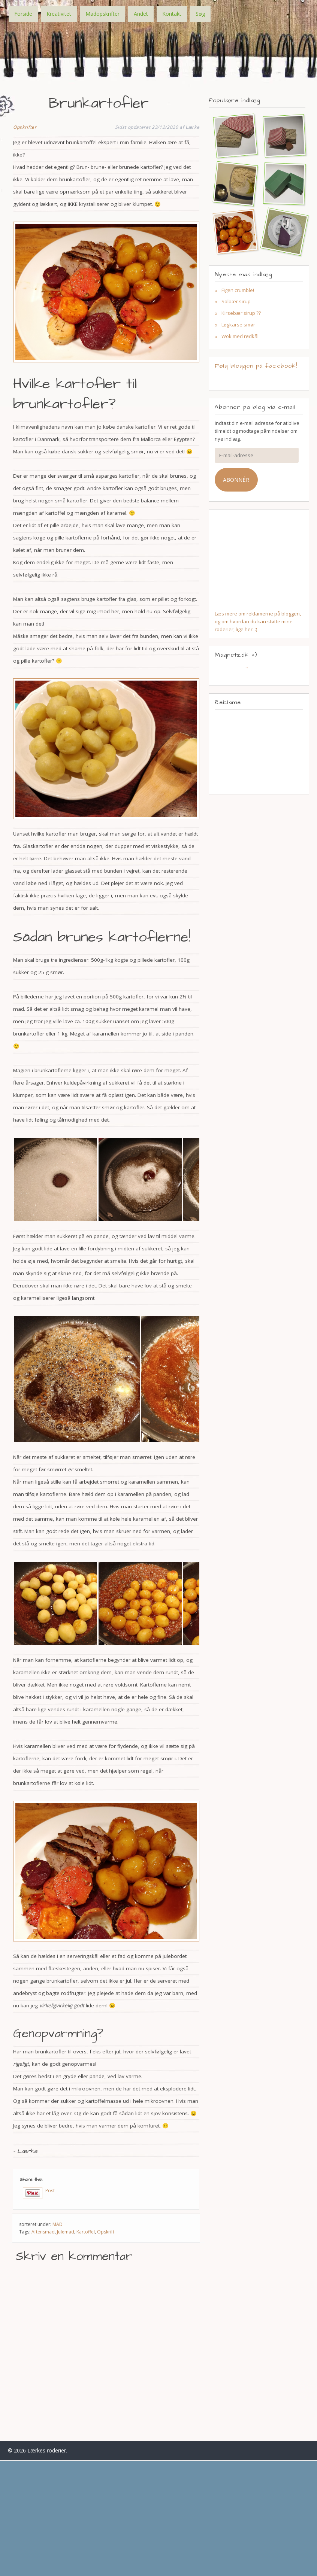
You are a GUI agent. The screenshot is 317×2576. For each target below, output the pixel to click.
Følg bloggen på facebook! (256, 366)
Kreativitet (58, 13)
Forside (23, 13)
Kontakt (171, 13)
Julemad (65, 2232)
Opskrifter (25, 127)
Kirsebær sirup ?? (241, 313)
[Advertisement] (259, 751)
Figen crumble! (237, 290)
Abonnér (236, 479)
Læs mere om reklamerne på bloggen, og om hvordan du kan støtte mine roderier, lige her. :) (258, 621)
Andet (141, 13)
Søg (200, 13)
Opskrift (105, 2232)
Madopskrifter (102, 13)
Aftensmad (43, 2232)
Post (50, 2190)
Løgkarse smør (238, 324)
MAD (57, 2224)
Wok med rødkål (240, 336)
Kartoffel (85, 2232)
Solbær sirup (236, 301)
